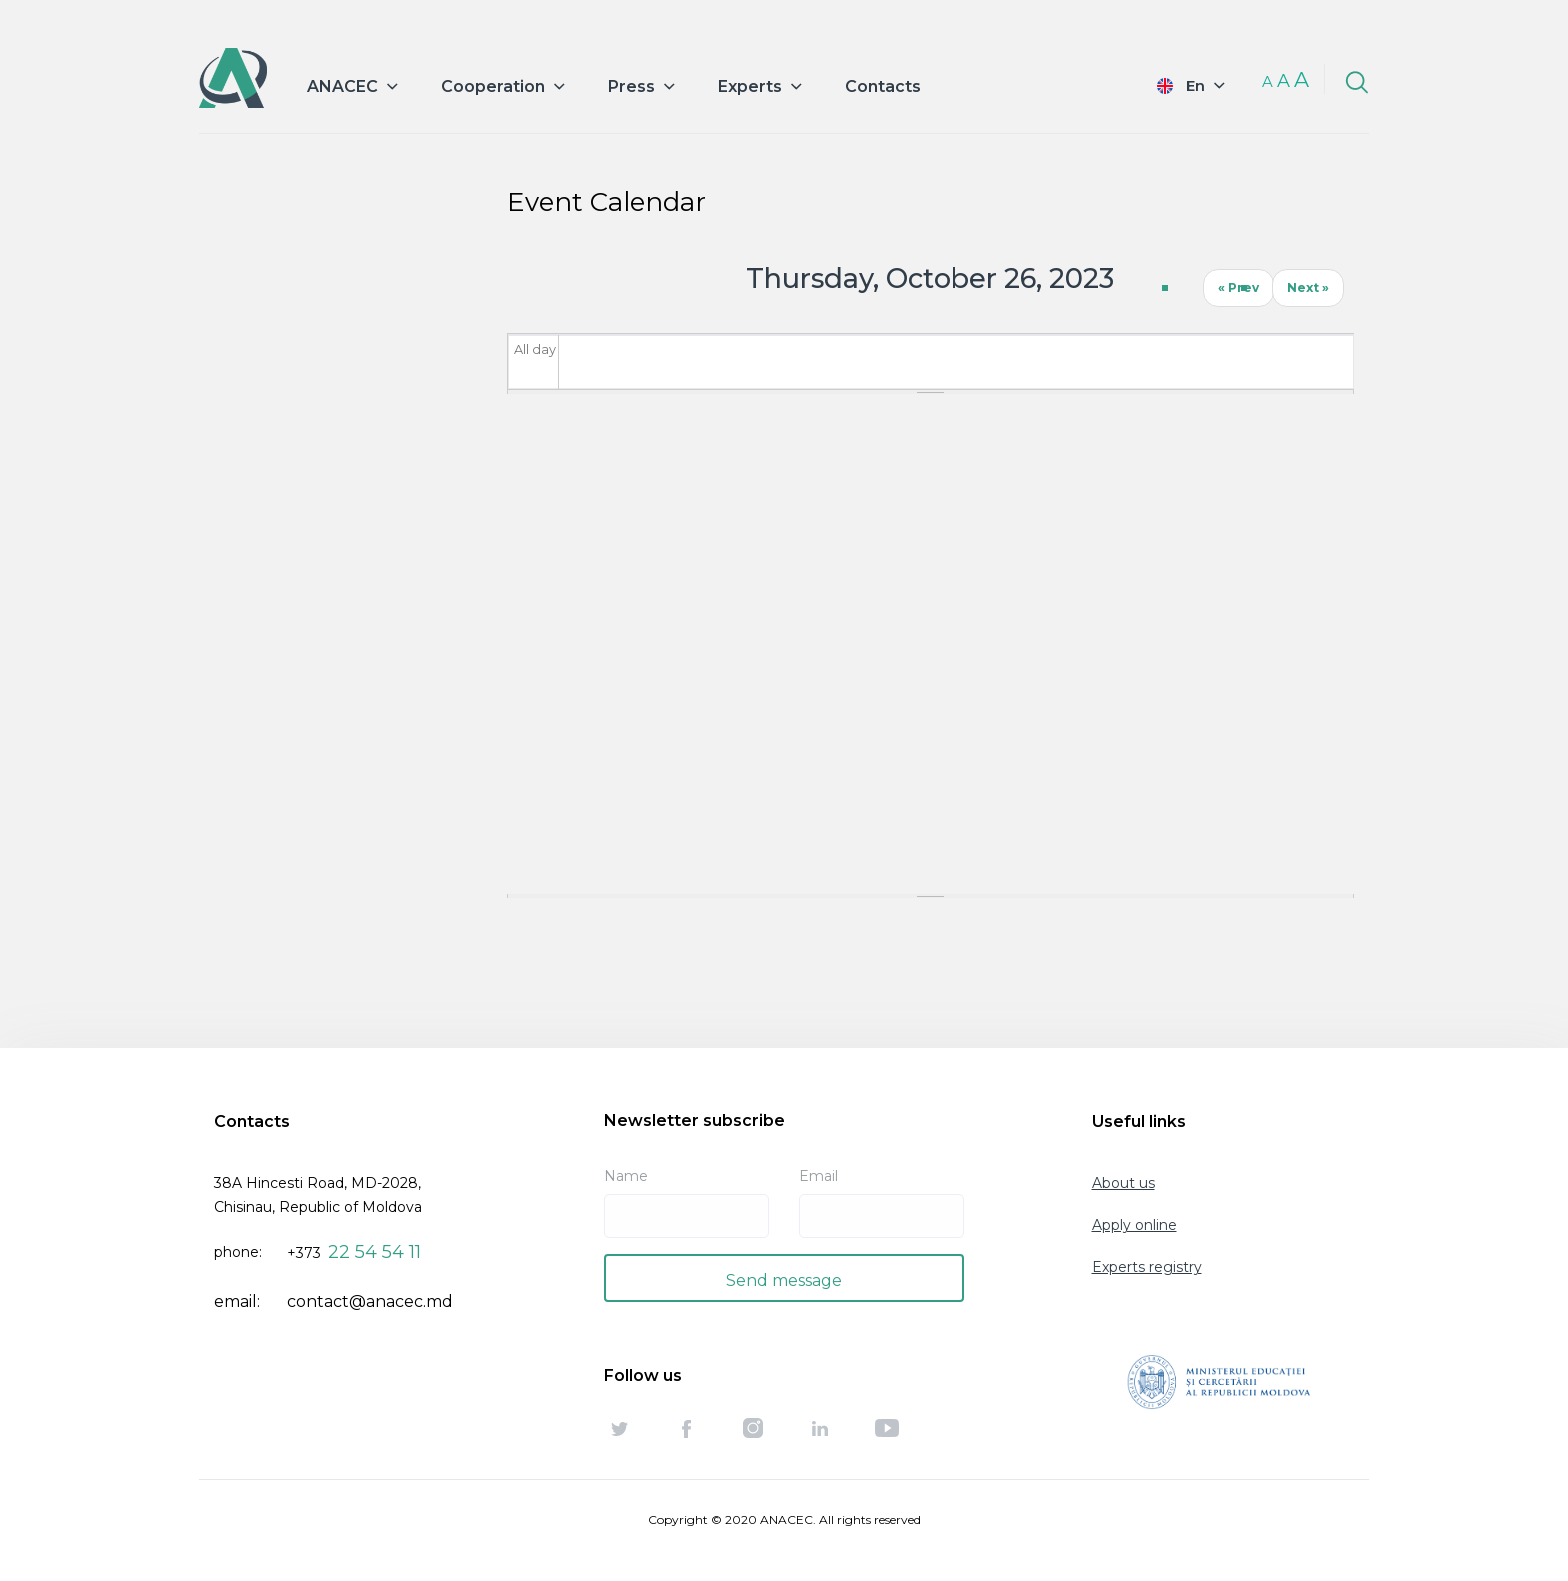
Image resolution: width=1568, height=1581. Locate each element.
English (1177, 85)
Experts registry (1147, 1267)
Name (626, 1176)
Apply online (1134, 1225)
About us (1123, 1183)
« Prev (1238, 287)
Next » (1308, 287)
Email (818, 1176)
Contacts (883, 86)
